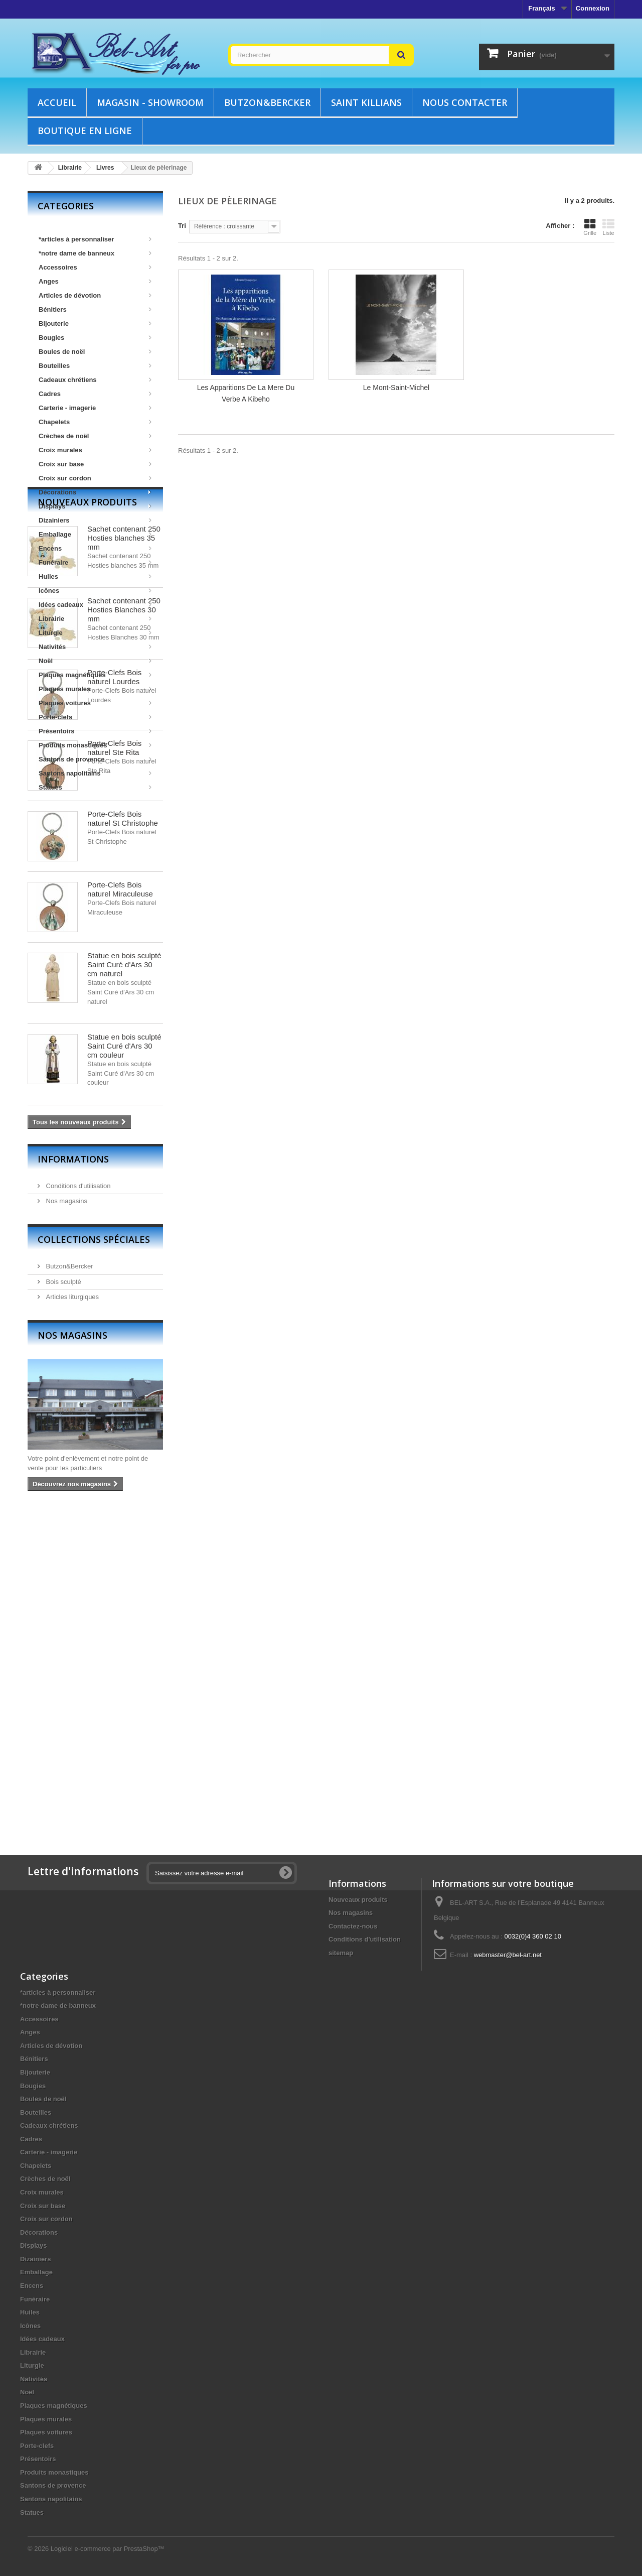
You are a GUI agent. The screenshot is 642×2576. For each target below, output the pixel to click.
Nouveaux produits (87, 825)
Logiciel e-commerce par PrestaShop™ (108, 2548)
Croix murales (95, 450)
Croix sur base (95, 464)
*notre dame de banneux (95, 253)
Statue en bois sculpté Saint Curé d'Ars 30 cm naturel (124, 1287)
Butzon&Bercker (267, 102)
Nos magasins (65, 1523)
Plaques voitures (95, 703)
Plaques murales (95, 689)
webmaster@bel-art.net (508, 1955)
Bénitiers (95, 309)
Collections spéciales (94, 1562)
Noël (95, 661)
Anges (95, 281)
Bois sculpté (62, 1604)
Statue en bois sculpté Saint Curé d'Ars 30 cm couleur (124, 1368)
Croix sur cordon (95, 478)
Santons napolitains (95, 773)
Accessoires (95, 267)
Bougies (95, 337)
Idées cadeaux (95, 604)
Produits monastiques (95, 745)
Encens (95, 548)
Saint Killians (366, 102)
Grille (589, 227)
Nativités (95, 647)
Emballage (95, 534)
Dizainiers (95, 520)
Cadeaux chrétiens (95, 379)
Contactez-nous (353, 1926)
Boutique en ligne (85, 130)
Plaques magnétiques (95, 675)
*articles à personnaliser (95, 239)
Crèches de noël (95, 436)
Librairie (95, 618)
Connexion (592, 8)
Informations (73, 1481)
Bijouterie (95, 323)
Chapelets (95, 422)
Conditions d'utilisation (77, 1508)
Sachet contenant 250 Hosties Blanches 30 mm (123, 932)
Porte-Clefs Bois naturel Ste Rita (114, 1070)
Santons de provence (95, 759)
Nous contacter (464, 102)
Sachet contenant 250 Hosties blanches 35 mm (123, 860)
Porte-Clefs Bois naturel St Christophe (122, 1141)
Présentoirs (95, 731)
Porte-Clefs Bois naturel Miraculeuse (120, 1212)
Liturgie (95, 632)
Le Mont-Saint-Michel (396, 387)
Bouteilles (95, 365)
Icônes (95, 590)
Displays (95, 506)
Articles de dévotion (95, 295)
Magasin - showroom (150, 102)
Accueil (57, 102)
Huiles (95, 576)
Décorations (95, 492)
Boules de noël (95, 351)
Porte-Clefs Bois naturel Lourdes (114, 999)
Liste (608, 227)
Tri (182, 225)
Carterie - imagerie (95, 408)
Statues (95, 787)
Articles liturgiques (71, 1619)
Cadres (95, 394)
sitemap (341, 1953)
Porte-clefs (95, 717)
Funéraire (95, 562)
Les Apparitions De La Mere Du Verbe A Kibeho (246, 393)
